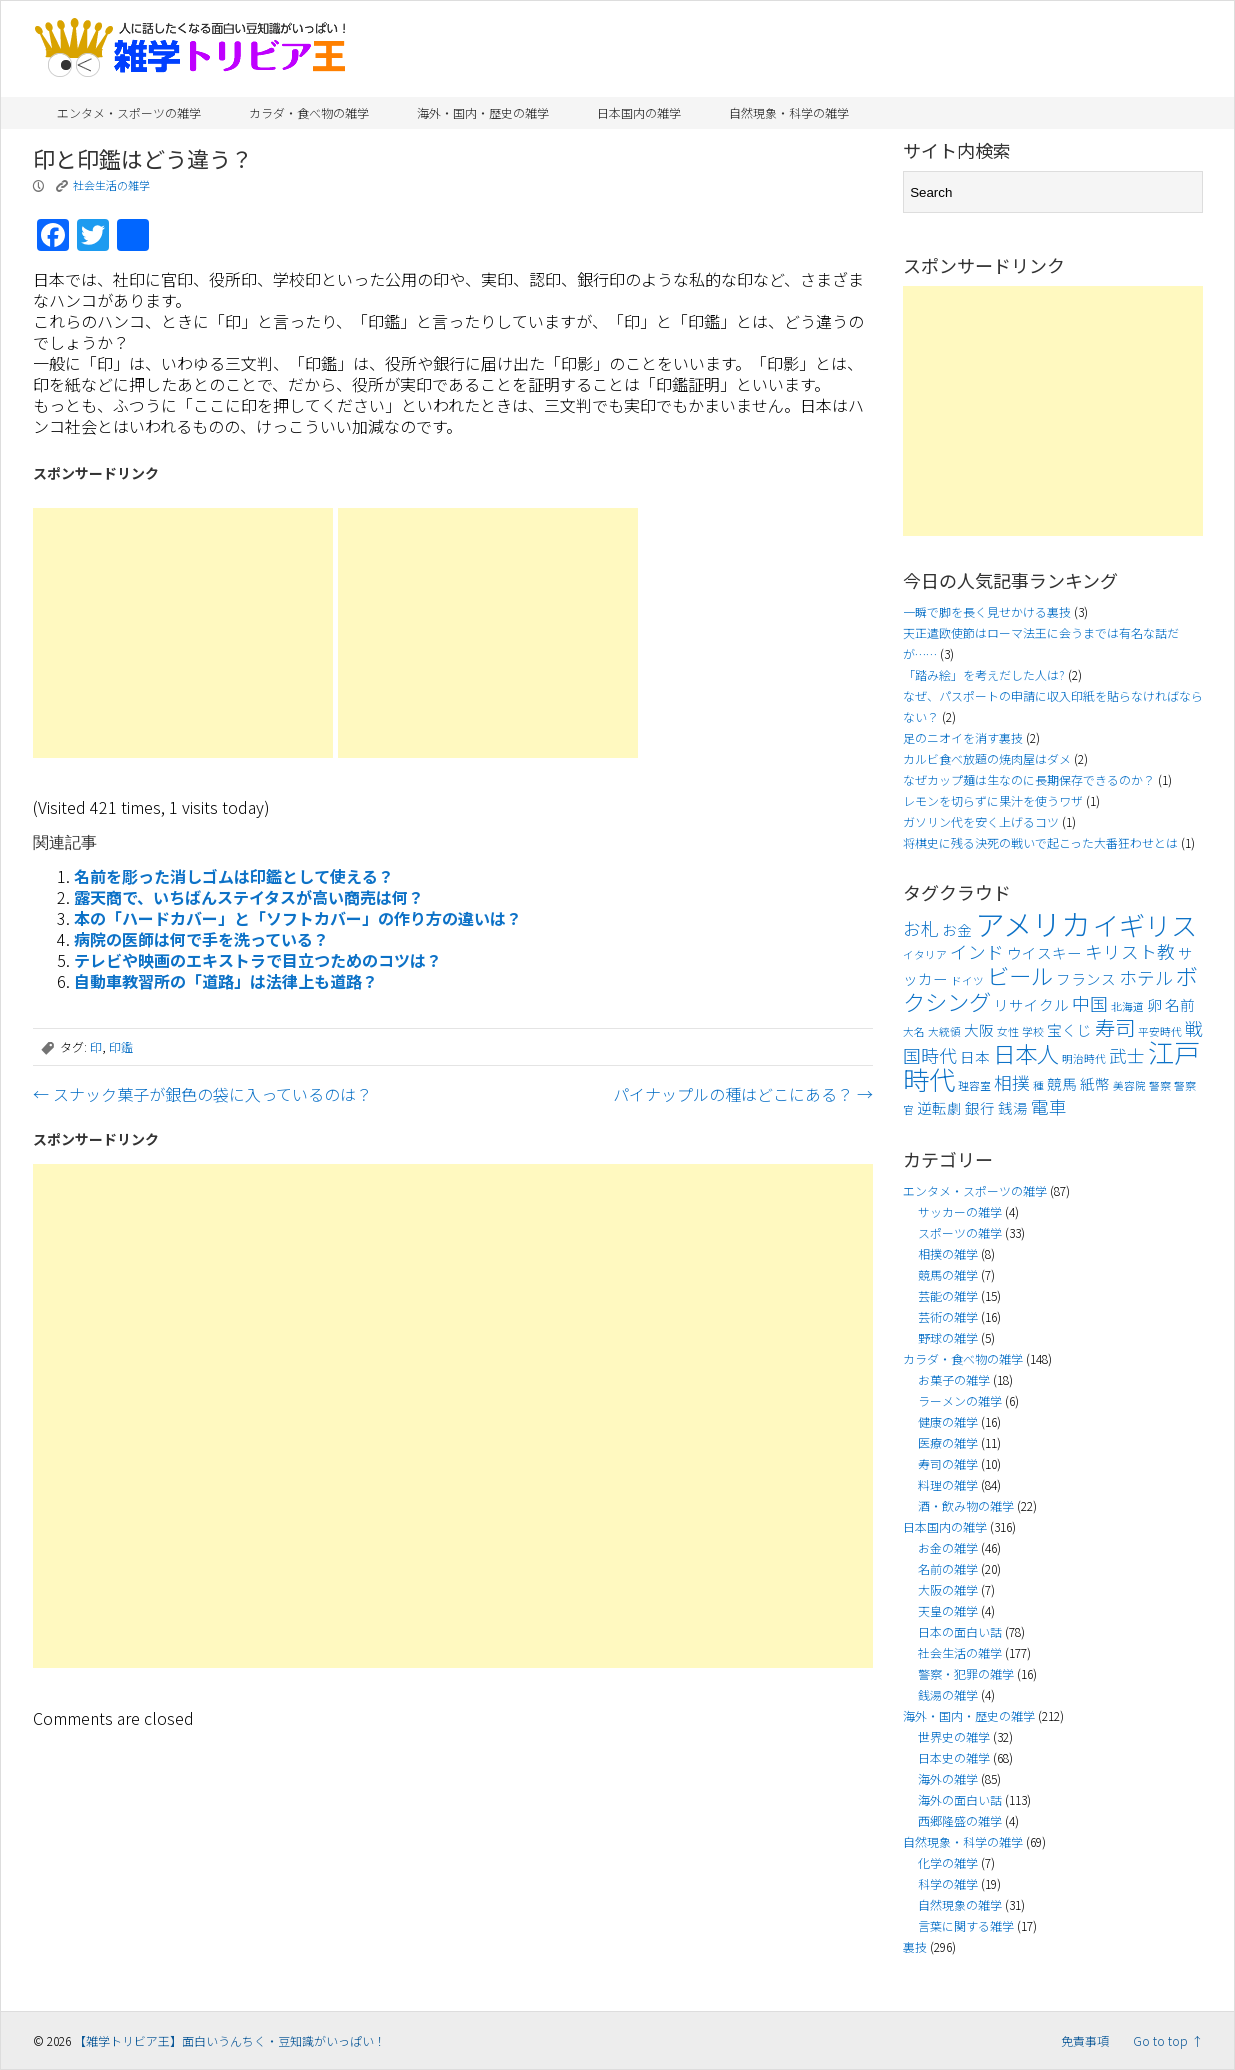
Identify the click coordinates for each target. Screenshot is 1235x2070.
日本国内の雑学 (639, 112)
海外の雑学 (948, 1778)
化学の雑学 (948, 1862)
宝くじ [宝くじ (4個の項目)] (1069, 1029)
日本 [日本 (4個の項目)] (975, 1056)
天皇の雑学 (948, 1610)
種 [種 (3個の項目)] (1038, 1085)
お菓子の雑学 (954, 1379)
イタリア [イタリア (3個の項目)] (925, 954)
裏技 (915, 1946)
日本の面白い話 (960, 1631)
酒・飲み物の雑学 (966, 1505)
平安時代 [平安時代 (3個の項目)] (1160, 1031)
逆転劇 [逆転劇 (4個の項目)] (939, 1107)
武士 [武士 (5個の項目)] (1127, 1055)
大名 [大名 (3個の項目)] (914, 1031)
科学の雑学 (948, 1883)
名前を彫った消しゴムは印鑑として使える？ (234, 876)
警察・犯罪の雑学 (966, 1673)
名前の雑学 (948, 1568)
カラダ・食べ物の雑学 (309, 112)
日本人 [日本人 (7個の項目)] (1026, 1053)
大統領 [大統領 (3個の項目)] (944, 1031)
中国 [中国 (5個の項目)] (1090, 1003)
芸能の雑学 (948, 1295)
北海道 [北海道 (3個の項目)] (1127, 1006)
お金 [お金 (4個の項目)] (957, 929)
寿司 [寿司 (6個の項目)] (1115, 1027)
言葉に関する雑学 (966, 1925)
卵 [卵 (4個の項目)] (1154, 1004)
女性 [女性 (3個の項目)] (1008, 1031)
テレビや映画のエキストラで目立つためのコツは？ (258, 960)
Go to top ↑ (1168, 2040)
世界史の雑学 (954, 1736)
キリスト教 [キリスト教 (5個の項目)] (1130, 951)
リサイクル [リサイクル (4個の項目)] (1031, 1004)
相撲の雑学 (948, 1253)
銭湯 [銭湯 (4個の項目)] (1013, 1107)
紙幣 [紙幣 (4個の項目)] (1095, 1083)
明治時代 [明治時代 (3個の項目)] (1084, 1058)
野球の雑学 (948, 1337)
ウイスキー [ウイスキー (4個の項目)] (1044, 952)
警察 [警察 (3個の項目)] (1160, 1085)
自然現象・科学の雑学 (789, 112)
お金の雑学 (948, 1547)
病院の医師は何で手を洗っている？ (201, 939)
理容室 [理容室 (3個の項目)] (974, 1085)
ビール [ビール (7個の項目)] (1020, 975)
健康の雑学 (948, 1421)
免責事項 (1085, 2040)
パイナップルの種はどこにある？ (743, 1094)
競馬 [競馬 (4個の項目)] (1062, 1083)
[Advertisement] (183, 633)
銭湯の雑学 (948, 1694)
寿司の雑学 (948, 1463)
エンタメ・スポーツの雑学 (129, 112)
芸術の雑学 (948, 1316)
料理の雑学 (948, 1484)
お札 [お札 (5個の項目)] (921, 928)
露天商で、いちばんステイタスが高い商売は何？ (249, 897)
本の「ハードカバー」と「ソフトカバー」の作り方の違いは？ (298, 918)
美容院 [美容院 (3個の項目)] (1129, 1085)
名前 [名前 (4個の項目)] (1180, 1004)
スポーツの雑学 (960, 1232)
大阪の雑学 (948, 1589)
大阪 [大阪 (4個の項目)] (979, 1029)
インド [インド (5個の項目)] (977, 951)
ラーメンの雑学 (960, 1400)
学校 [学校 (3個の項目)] (1033, 1031)
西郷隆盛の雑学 (960, 1820)
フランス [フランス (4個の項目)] (1086, 978)
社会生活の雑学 (111, 185)
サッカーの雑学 (960, 1211)
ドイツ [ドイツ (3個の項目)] (967, 980)
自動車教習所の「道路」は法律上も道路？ (226, 981)
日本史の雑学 (954, 1757)
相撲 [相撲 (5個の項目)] (1012, 1082)
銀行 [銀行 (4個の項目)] (980, 1107)
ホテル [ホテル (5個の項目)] (1146, 977)
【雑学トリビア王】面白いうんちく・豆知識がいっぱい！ (230, 2040)
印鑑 (121, 1046)
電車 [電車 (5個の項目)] (1049, 1106)
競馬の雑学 (948, 1274)
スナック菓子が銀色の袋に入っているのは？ (202, 1094)
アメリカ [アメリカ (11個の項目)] (1032, 923)
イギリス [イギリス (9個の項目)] (1145, 925)
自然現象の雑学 (960, 1904)
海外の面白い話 (960, 1799)
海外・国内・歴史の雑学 (483, 112)
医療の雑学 (948, 1442)
